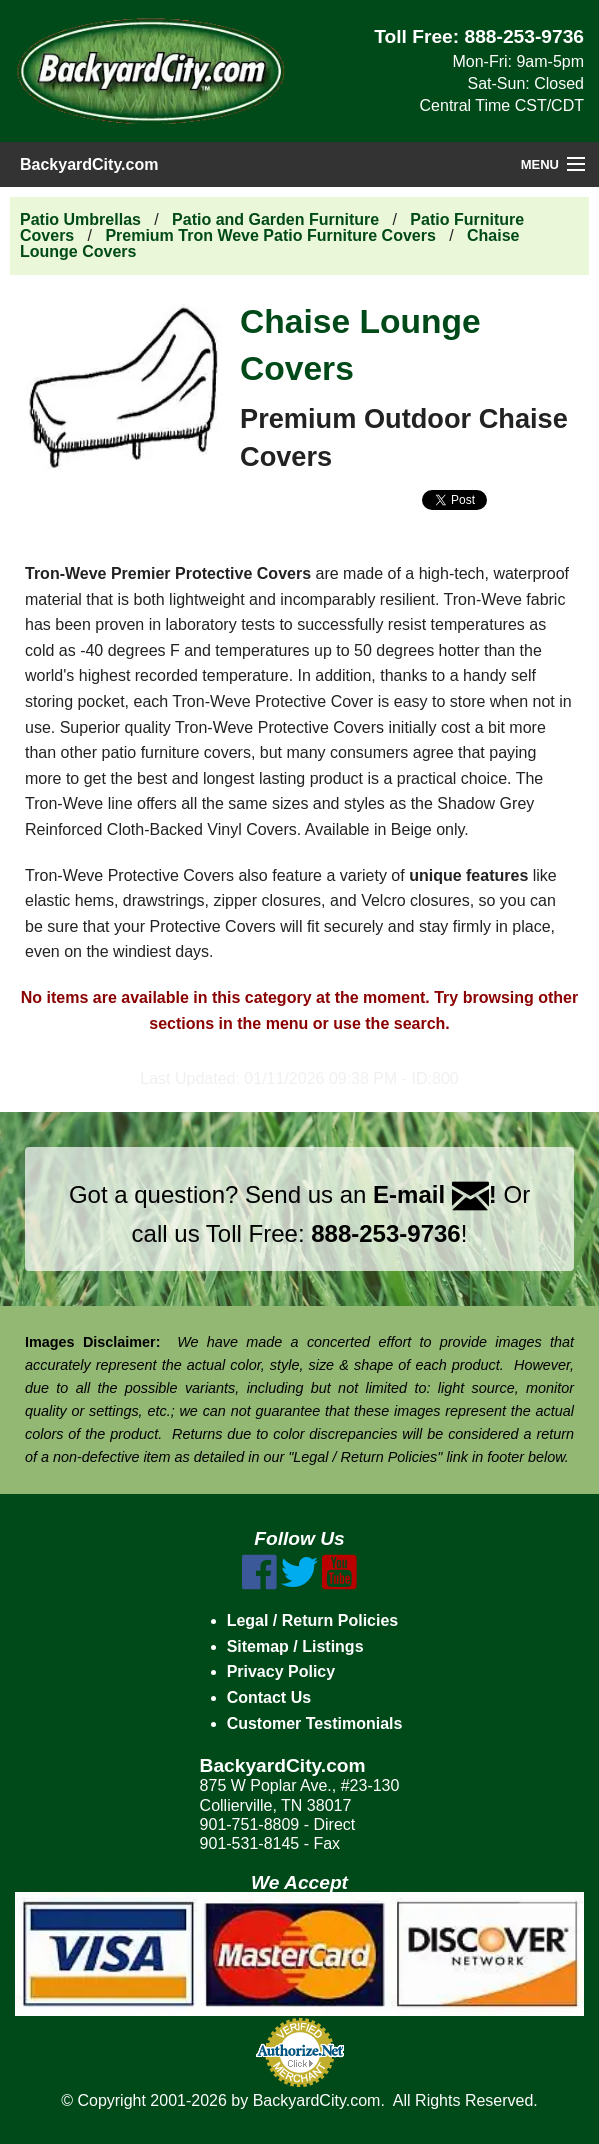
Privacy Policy (281, 1671)
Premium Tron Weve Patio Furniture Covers (270, 235)
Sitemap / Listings (295, 1646)
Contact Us (269, 1697)
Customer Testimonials (315, 1723)
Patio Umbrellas (80, 219)
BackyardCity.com (89, 164)
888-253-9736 (525, 36)
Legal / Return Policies (313, 1620)
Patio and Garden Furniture (275, 219)
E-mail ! (435, 1194)
